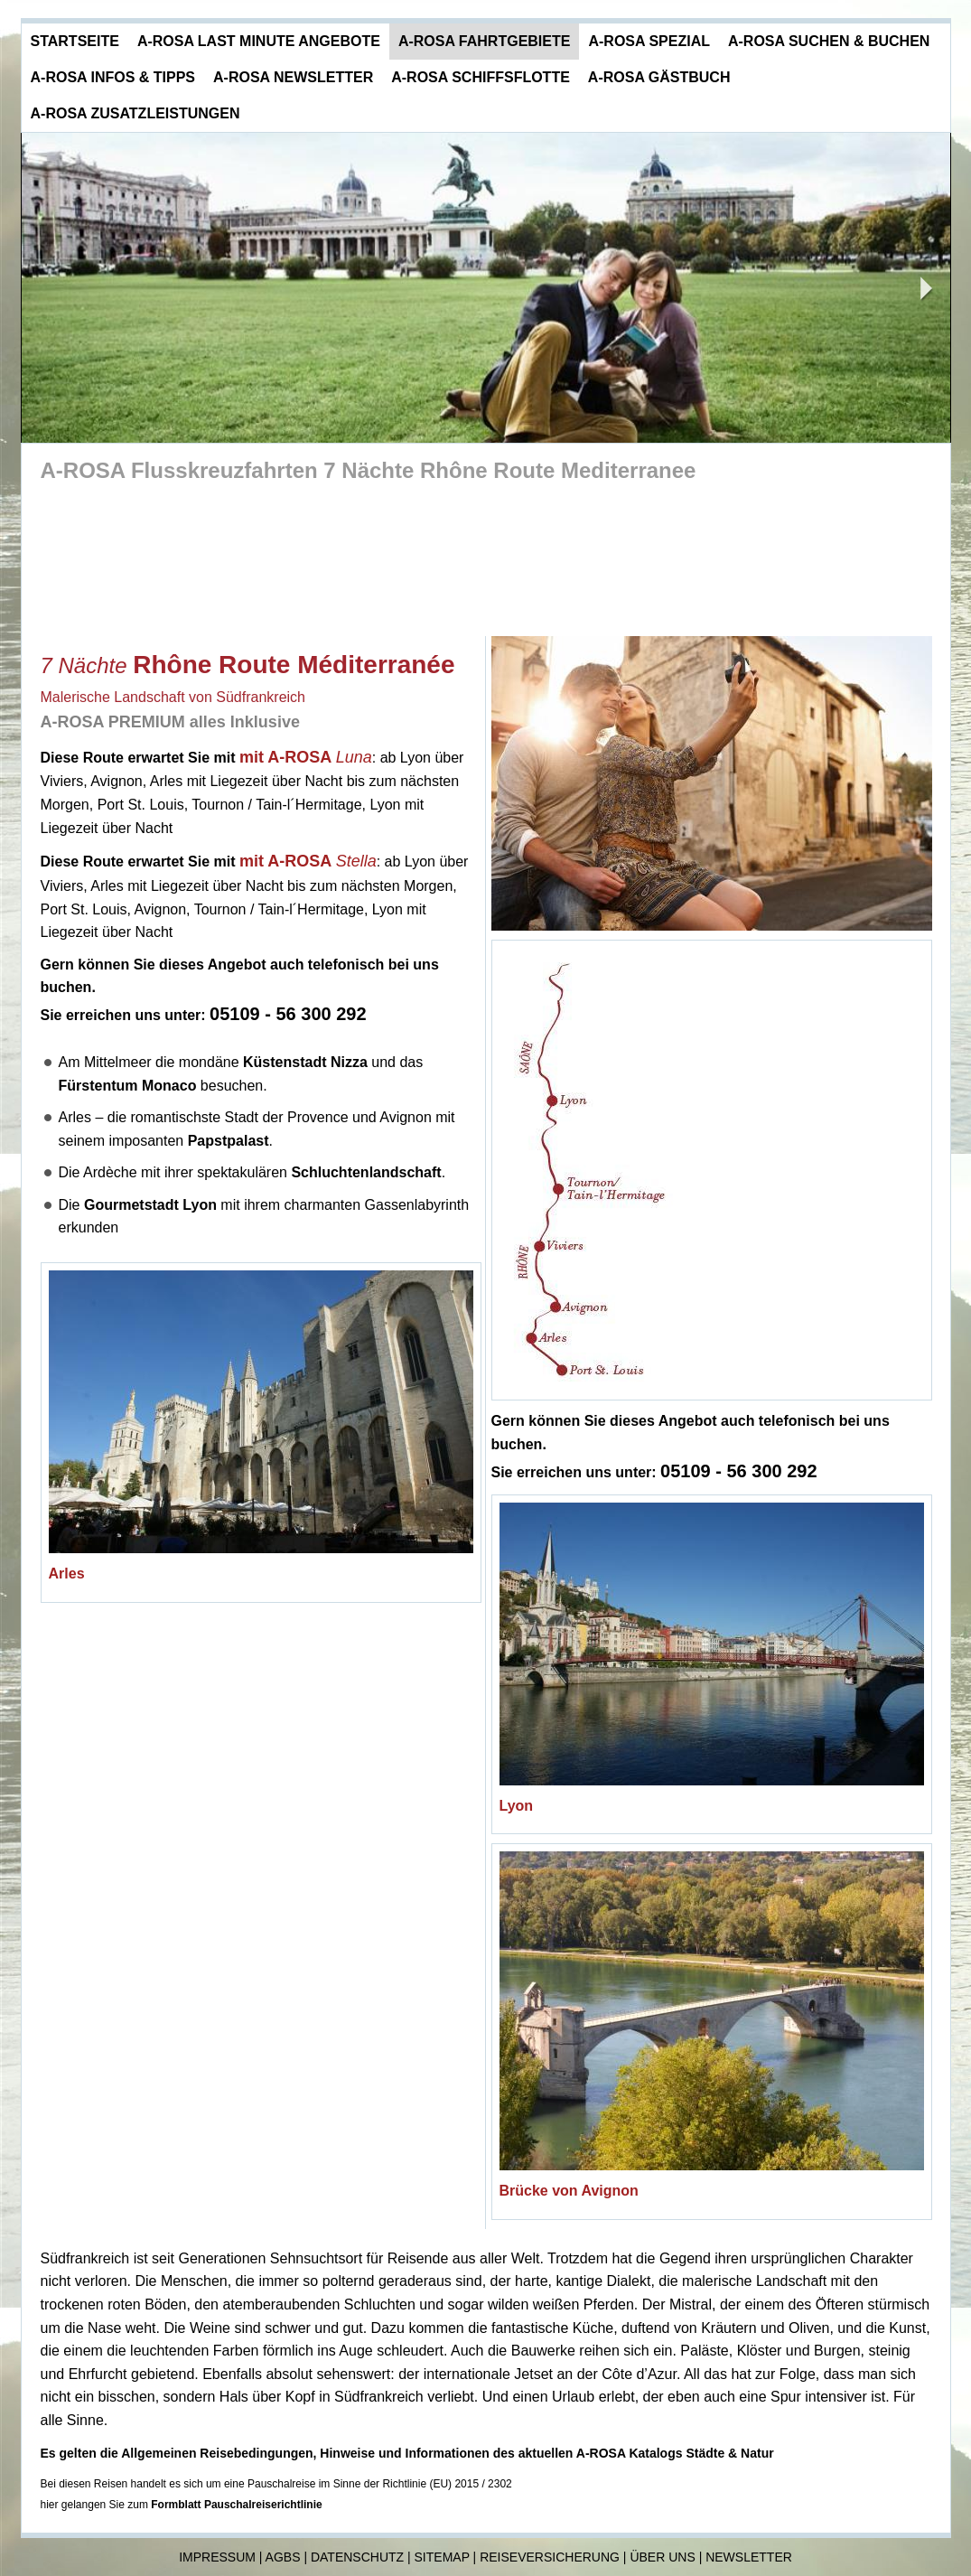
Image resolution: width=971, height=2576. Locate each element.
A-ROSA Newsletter (293, 77)
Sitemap (442, 2557)
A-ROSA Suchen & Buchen (828, 41)
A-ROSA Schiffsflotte (480, 77)
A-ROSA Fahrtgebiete (484, 41)
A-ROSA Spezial (649, 41)
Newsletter (748, 2557)
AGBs (283, 2557)
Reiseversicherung (550, 2557)
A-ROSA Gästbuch (659, 77)
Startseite (75, 41)
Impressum (217, 2557)
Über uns (662, 2557)
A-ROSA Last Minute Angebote (258, 41)
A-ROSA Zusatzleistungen (135, 113)
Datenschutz (357, 2557)
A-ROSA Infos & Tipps (113, 77)
